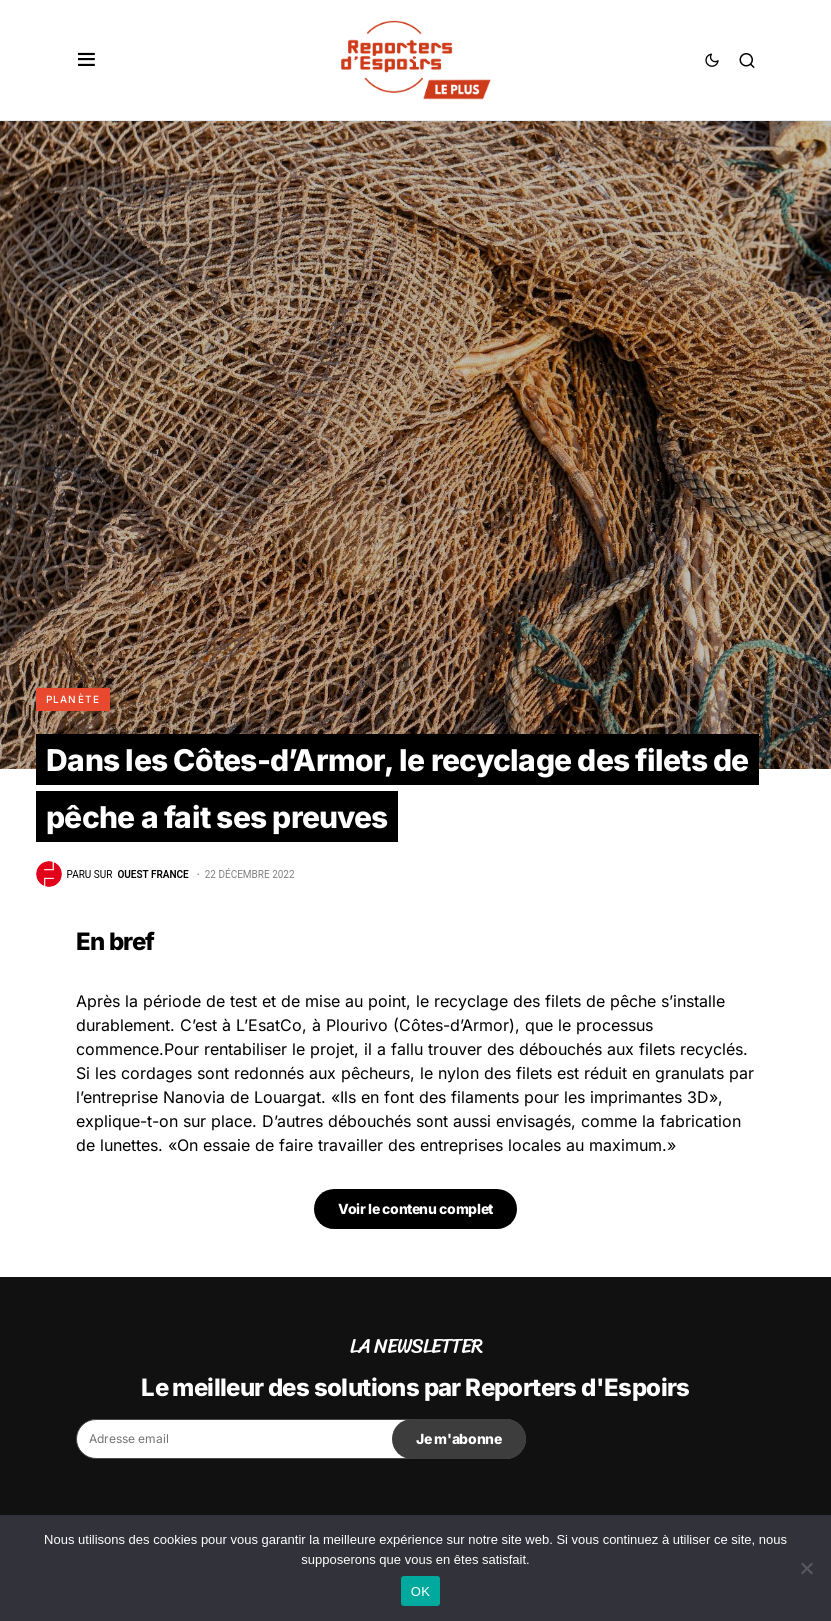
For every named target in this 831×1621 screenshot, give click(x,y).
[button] (86, 60)
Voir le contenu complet (415, 1208)
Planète (73, 699)
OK (420, 1591)
